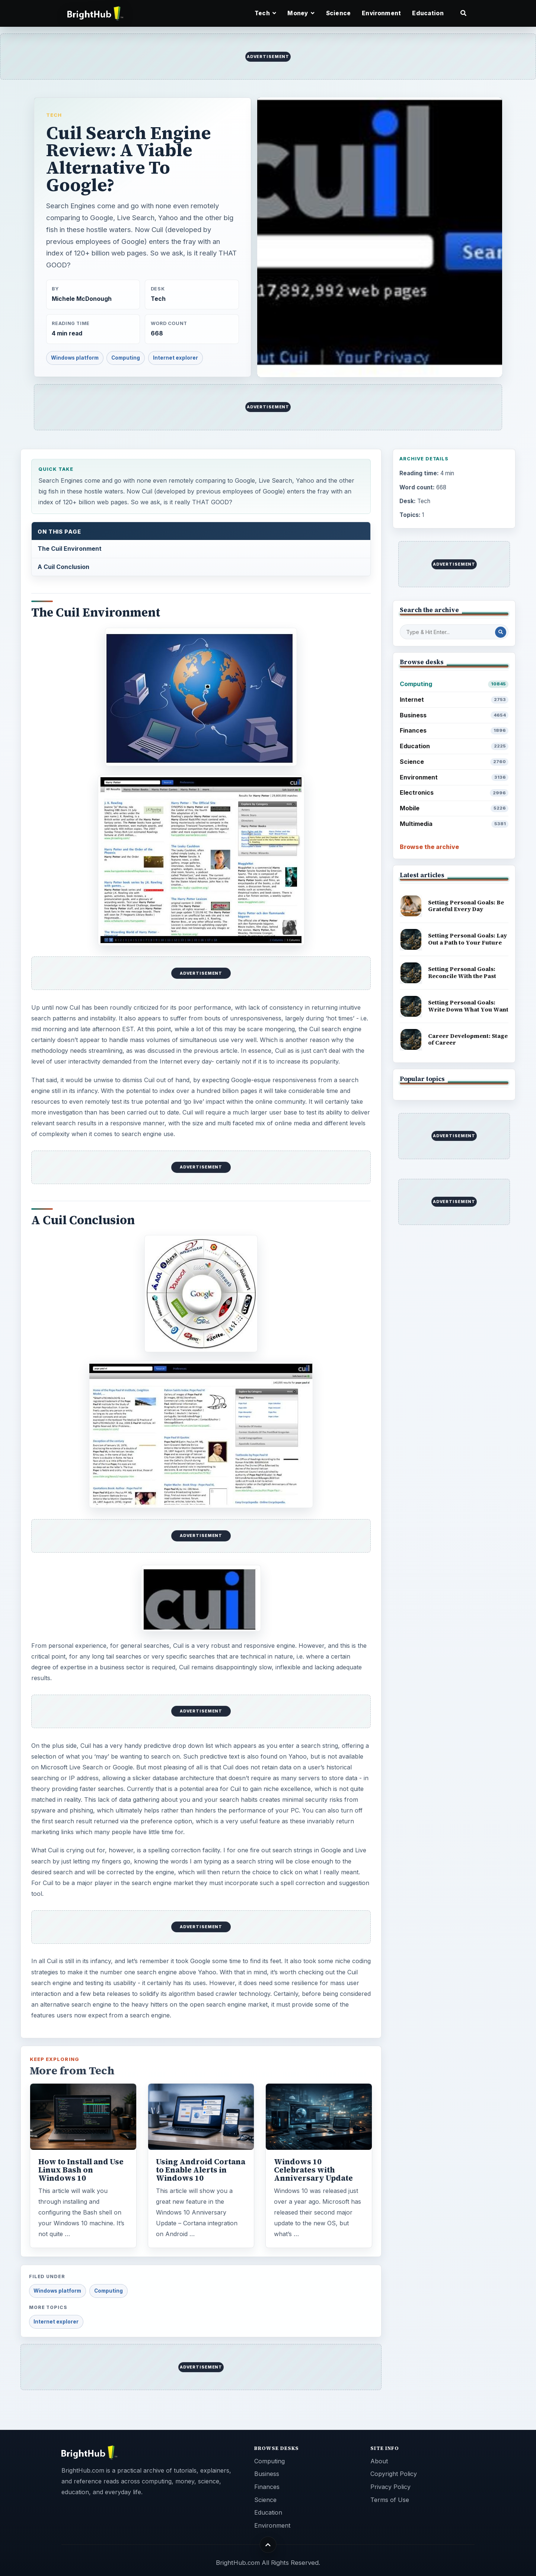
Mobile (454, 808)
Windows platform (75, 358)
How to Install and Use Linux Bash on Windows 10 (81, 2170)
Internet (454, 700)
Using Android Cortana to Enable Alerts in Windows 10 (200, 2170)
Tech (54, 115)
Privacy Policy (390, 2486)
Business (454, 715)
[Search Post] (500, 632)
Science (338, 13)
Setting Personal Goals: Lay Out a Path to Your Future (467, 939)
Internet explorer (175, 358)
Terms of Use (389, 2499)
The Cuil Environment (70, 548)
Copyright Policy (393, 2473)
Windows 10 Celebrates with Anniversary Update (313, 2170)
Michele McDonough (82, 298)
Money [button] (301, 13)
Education (427, 13)
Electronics (454, 793)
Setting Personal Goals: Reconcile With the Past (462, 972)
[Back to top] (268, 2544)
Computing (125, 358)
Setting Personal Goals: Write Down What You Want (468, 1005)
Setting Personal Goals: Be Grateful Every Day (466, 905)
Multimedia (454, 824)
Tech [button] (265, 13)
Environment (381, 13)
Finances (454, 730)
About (379, 2461)
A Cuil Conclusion (63, 566)
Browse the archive (429, 846)
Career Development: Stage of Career (468, 1039)
